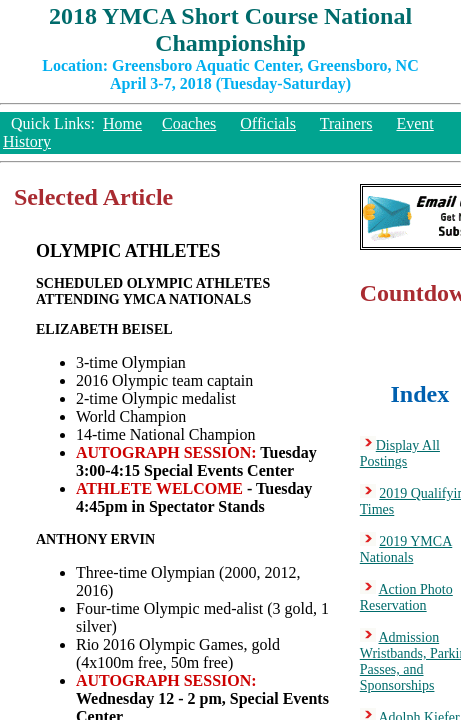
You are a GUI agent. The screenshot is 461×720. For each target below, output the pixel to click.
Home (122, 123)
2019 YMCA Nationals (406, 549)
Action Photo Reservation (406, 597)
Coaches (189, 123)
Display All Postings (400, 453)
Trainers (346, 123)
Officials (268, 123)
